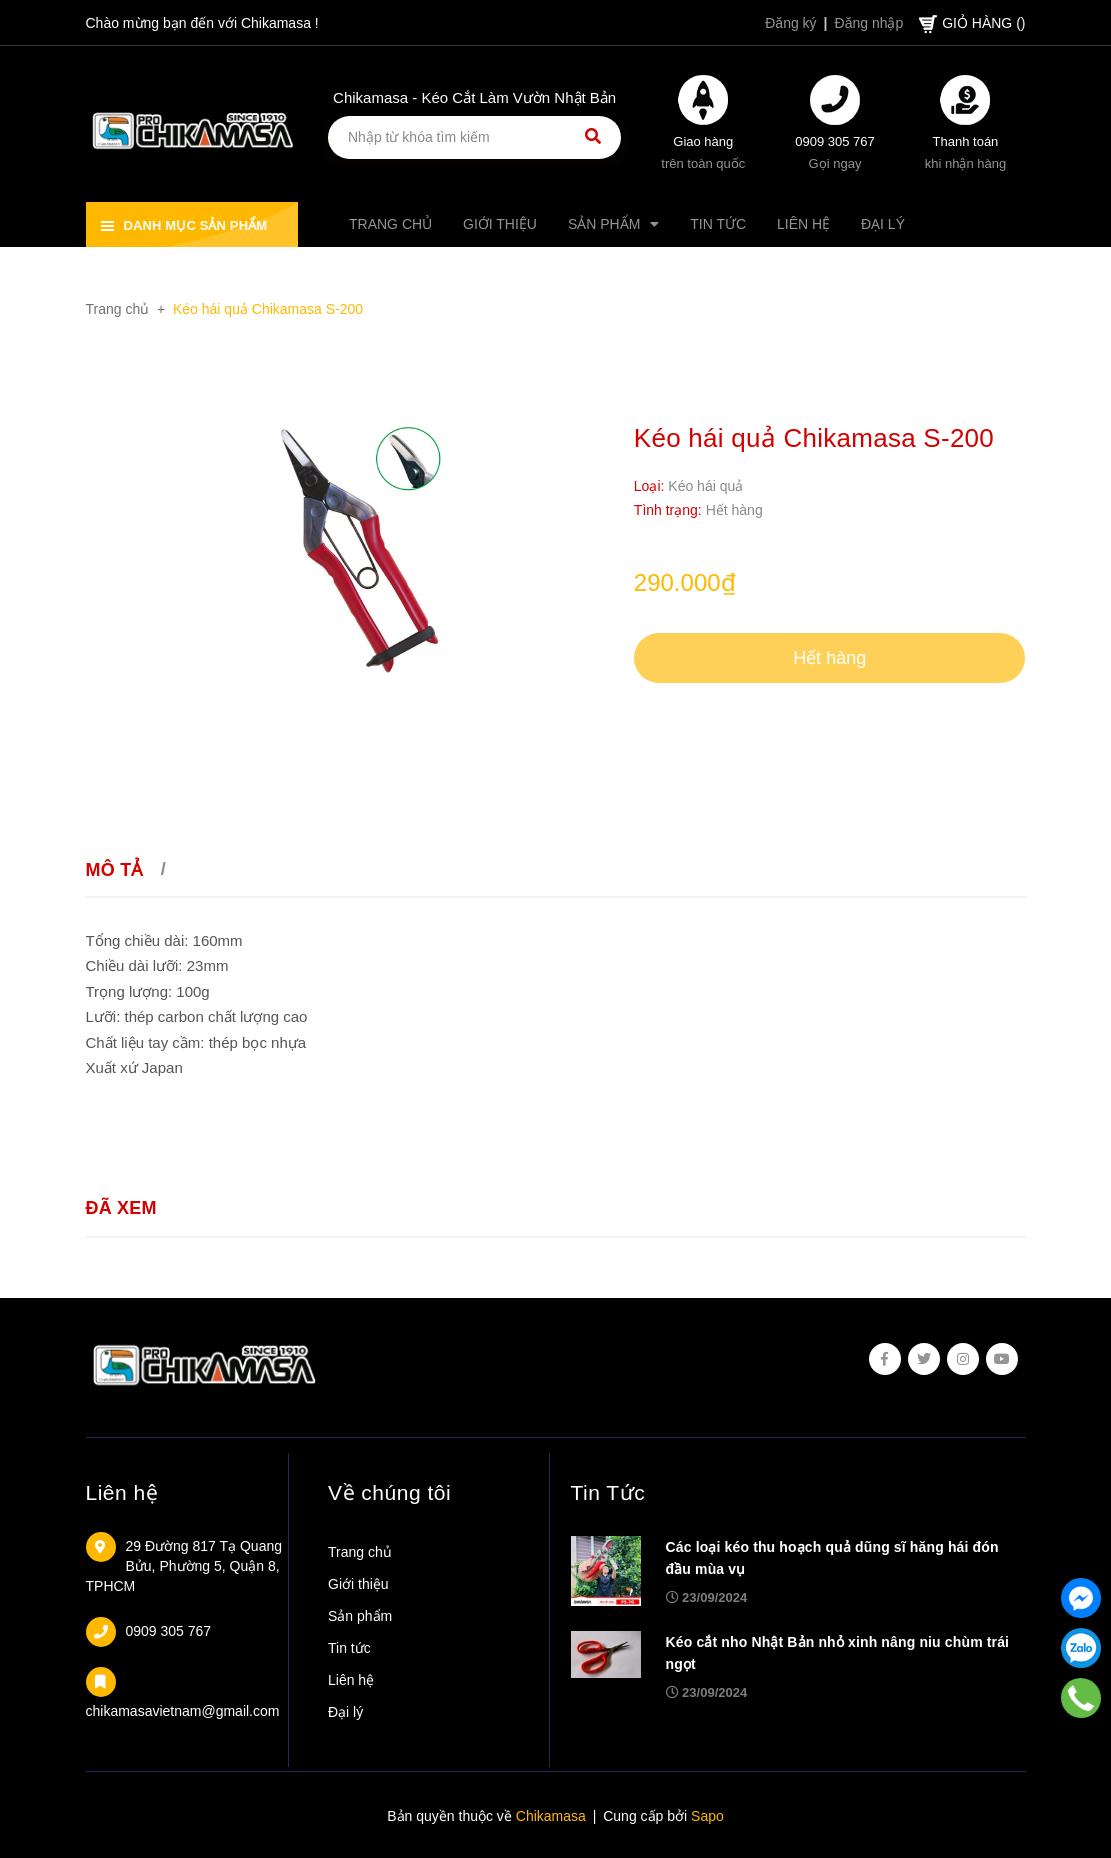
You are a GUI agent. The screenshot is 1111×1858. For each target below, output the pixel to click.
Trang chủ (360, 1552)
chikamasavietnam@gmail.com (183, 1711)
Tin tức (349, 1648)
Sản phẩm (360, 1616)
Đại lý (345, 1712)
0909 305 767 (835, 141)
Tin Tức (608, 1492)
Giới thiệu (358, 1584)
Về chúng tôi (389, 1492)
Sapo (707, 1816)
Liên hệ (122, 1492)
